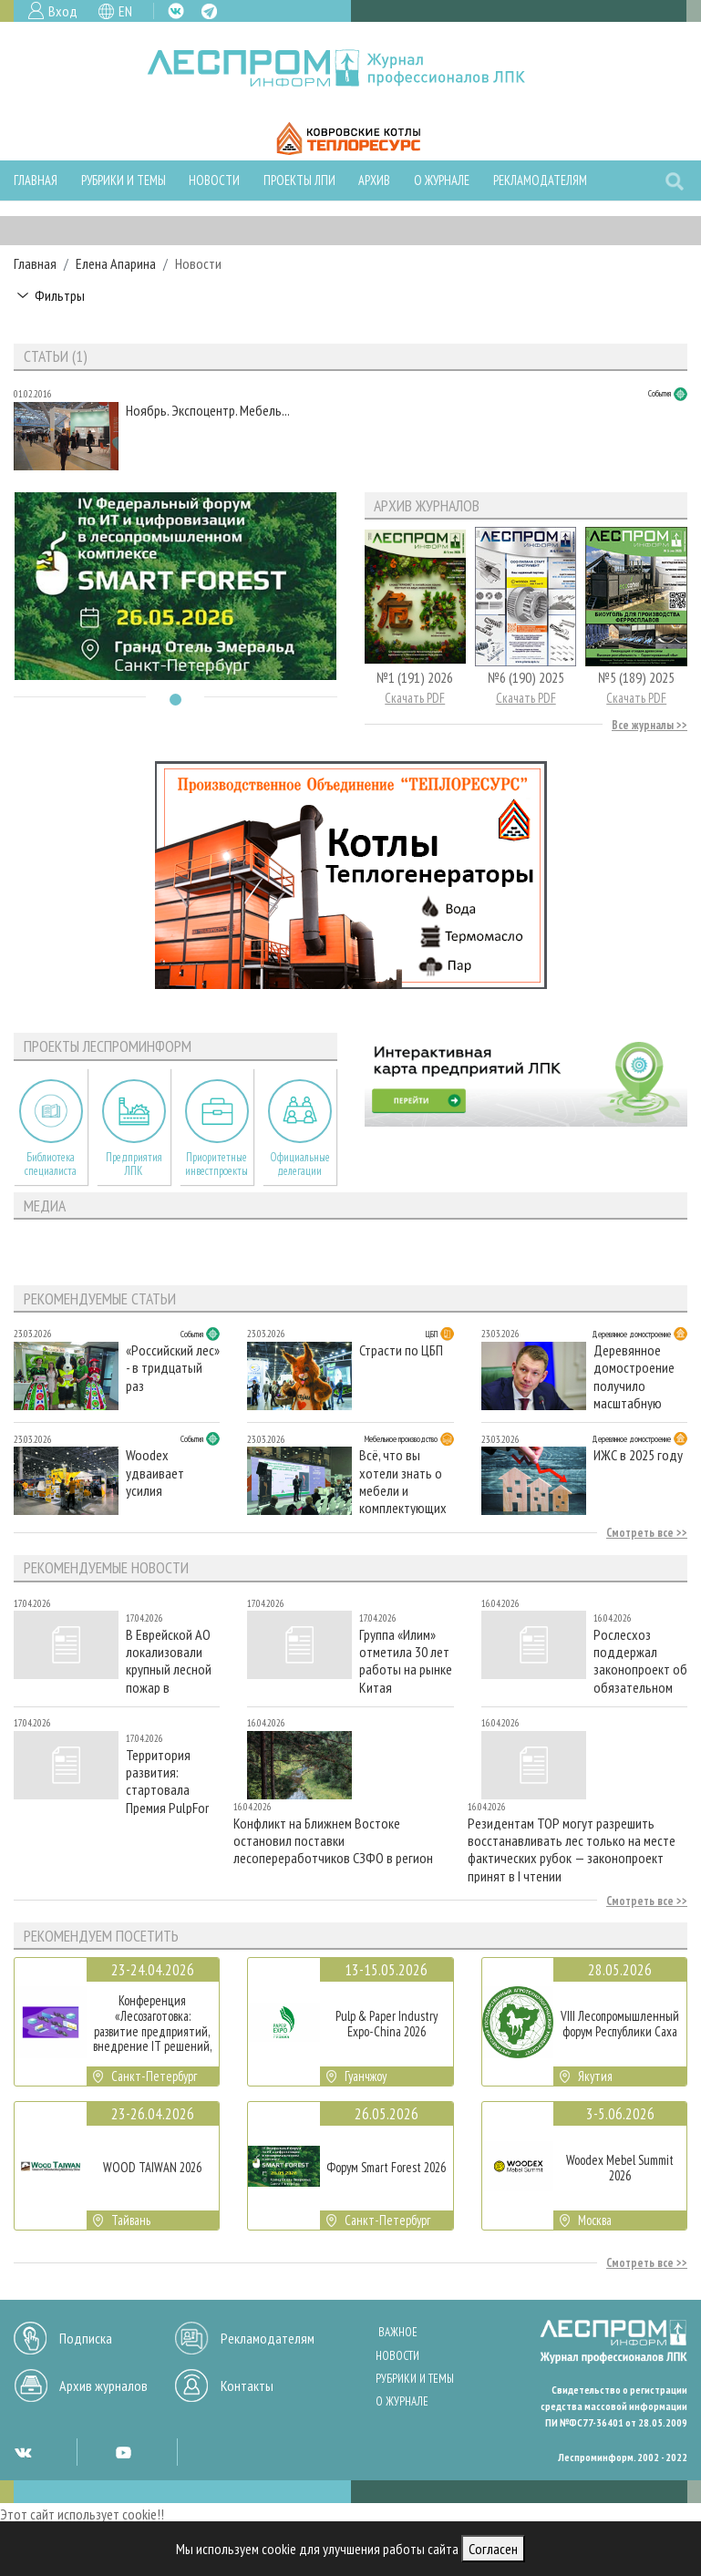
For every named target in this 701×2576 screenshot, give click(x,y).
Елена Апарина (116, 263)
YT (123, 2452)
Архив (374, 180)
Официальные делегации (300, 1164)
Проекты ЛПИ (299, 180)
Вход (62, 11)
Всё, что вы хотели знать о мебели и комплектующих (403, 1481)
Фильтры (60, 295)
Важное (398, 2332)
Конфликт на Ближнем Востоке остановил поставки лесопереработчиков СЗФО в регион (333, 1841)
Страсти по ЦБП (401, 1350)
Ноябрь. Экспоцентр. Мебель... (208, 410)
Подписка (85, 2338)
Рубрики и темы (123, 180)
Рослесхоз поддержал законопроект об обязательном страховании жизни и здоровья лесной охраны (640, 1660)
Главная (35, 180)
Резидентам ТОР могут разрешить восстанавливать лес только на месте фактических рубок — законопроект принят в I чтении (571, 1849)
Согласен (493, 2549)
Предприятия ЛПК (134, 1164)
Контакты (247, 2385)
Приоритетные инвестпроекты (216, 1164)
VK (176, 11)
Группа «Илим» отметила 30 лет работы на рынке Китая (405, 1660)
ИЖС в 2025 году (638, 1455)
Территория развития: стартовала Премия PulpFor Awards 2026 (167, 1781)
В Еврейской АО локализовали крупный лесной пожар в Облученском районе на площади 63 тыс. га (171, 1660)
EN (125, 11)
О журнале (441, 180)
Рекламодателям (540, 180)
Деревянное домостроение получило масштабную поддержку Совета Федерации (634, 1376)
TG (209, 11)
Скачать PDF (415, 697)
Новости (214, 180)
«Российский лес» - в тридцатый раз (173, 1368)
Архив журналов (103, 2385)
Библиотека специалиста (51, 1164)
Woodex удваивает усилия (155, 1473)
